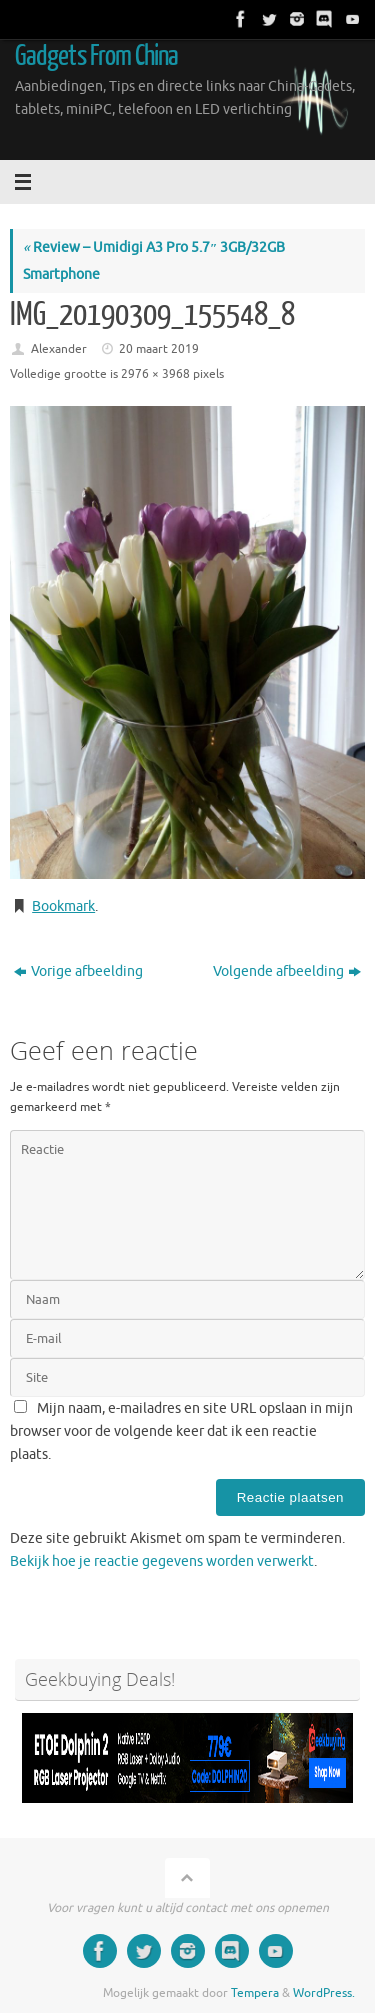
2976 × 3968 (155, 374)
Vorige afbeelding (78, 971)
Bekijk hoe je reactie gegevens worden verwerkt (162, 1561)
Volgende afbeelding (287, 971)
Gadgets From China (97, 56)
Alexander (59, 349)
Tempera (255, 1993)
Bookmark (63, 906)
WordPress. (324, 1993)
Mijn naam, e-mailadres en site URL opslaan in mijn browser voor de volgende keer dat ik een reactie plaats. (181, 1431)
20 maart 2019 (159, 349)
